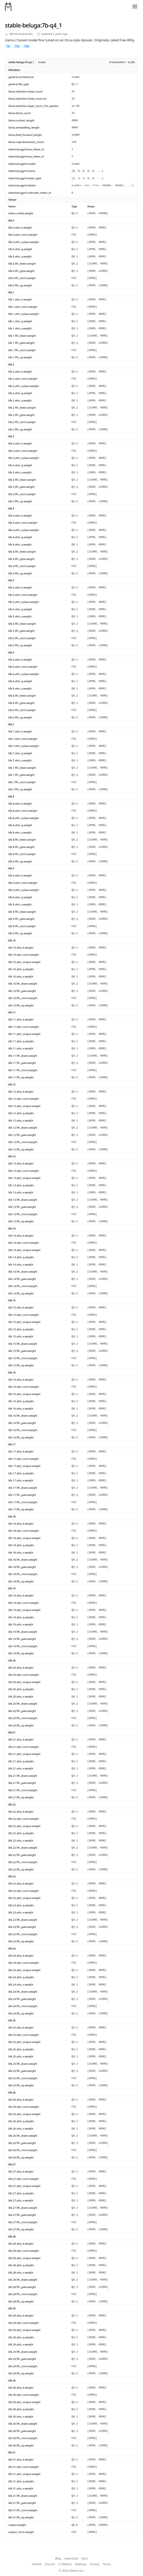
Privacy (95, 2564)
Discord (50, 2564)
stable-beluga (22, 25)
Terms (107, 2564)
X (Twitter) (65, 2564)
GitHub (37, 2564)
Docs (84, 2558)
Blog (58, 2558)
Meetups (81, 2564)
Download (71, 2558)
